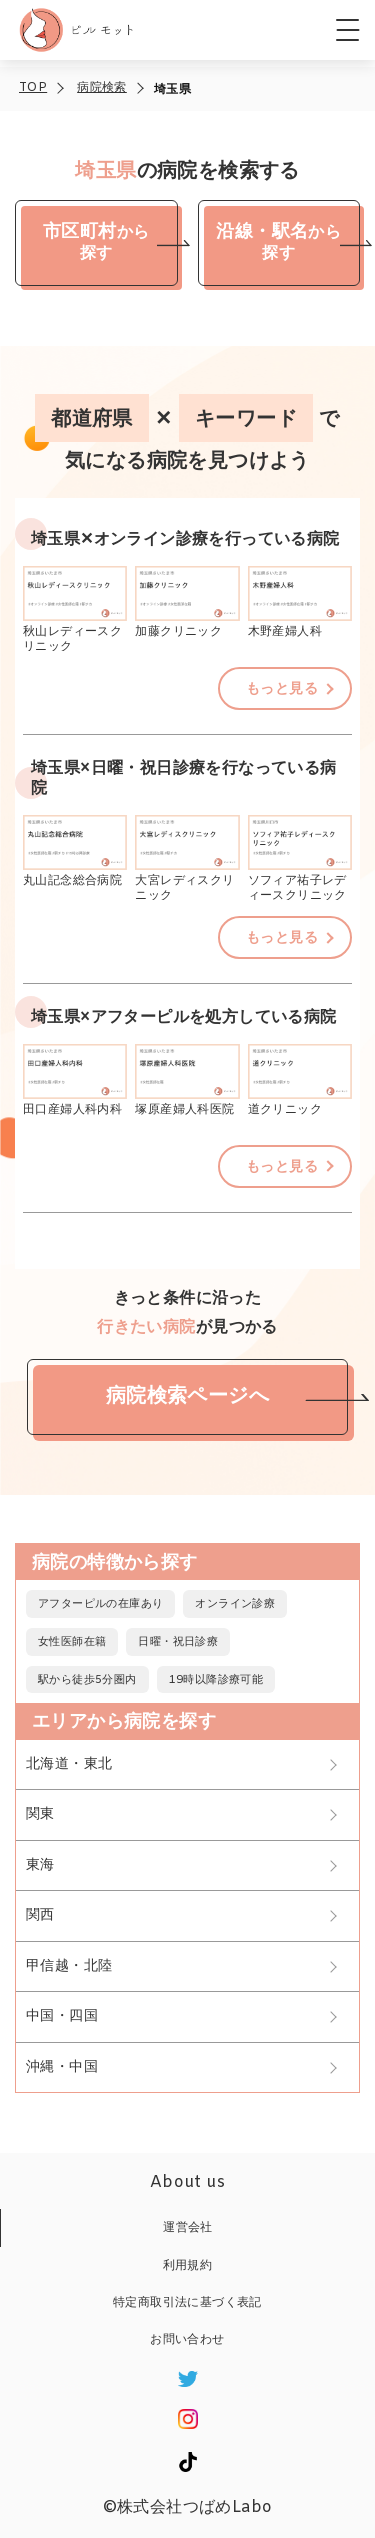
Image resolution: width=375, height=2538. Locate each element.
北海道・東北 (69, 1764)
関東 (40, 1814)
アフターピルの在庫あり (100, 1604)
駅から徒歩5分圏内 (87, 1680)
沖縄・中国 (62, 2067)
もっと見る (282, 689)
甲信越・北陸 (69, 1966)
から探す (96, 238)
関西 (40, 1915)
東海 (40, 1865)
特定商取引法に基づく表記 (187, 2303)
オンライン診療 (235, 1604)
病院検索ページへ (187, 1396)
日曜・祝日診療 (178, 1642)
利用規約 (188, 2266)
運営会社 (188, 2228)
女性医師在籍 (72, 1642)
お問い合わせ (187, 2340)
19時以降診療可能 (216, 1680)
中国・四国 (62, 2016)
